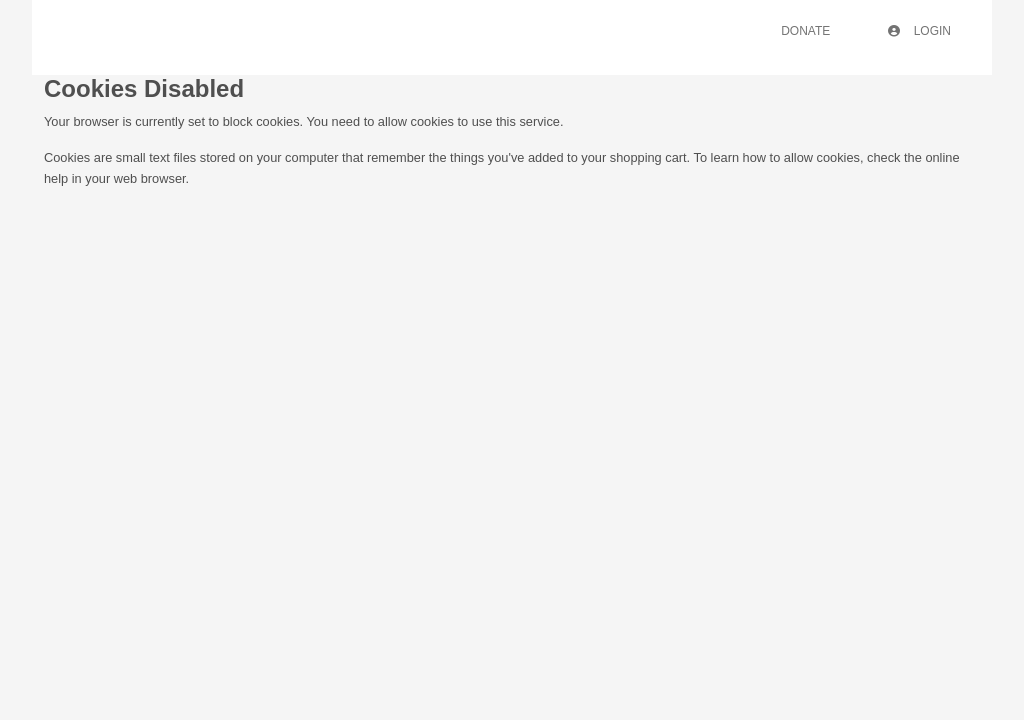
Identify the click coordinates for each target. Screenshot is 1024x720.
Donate (805, 31)
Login (919, 31)
